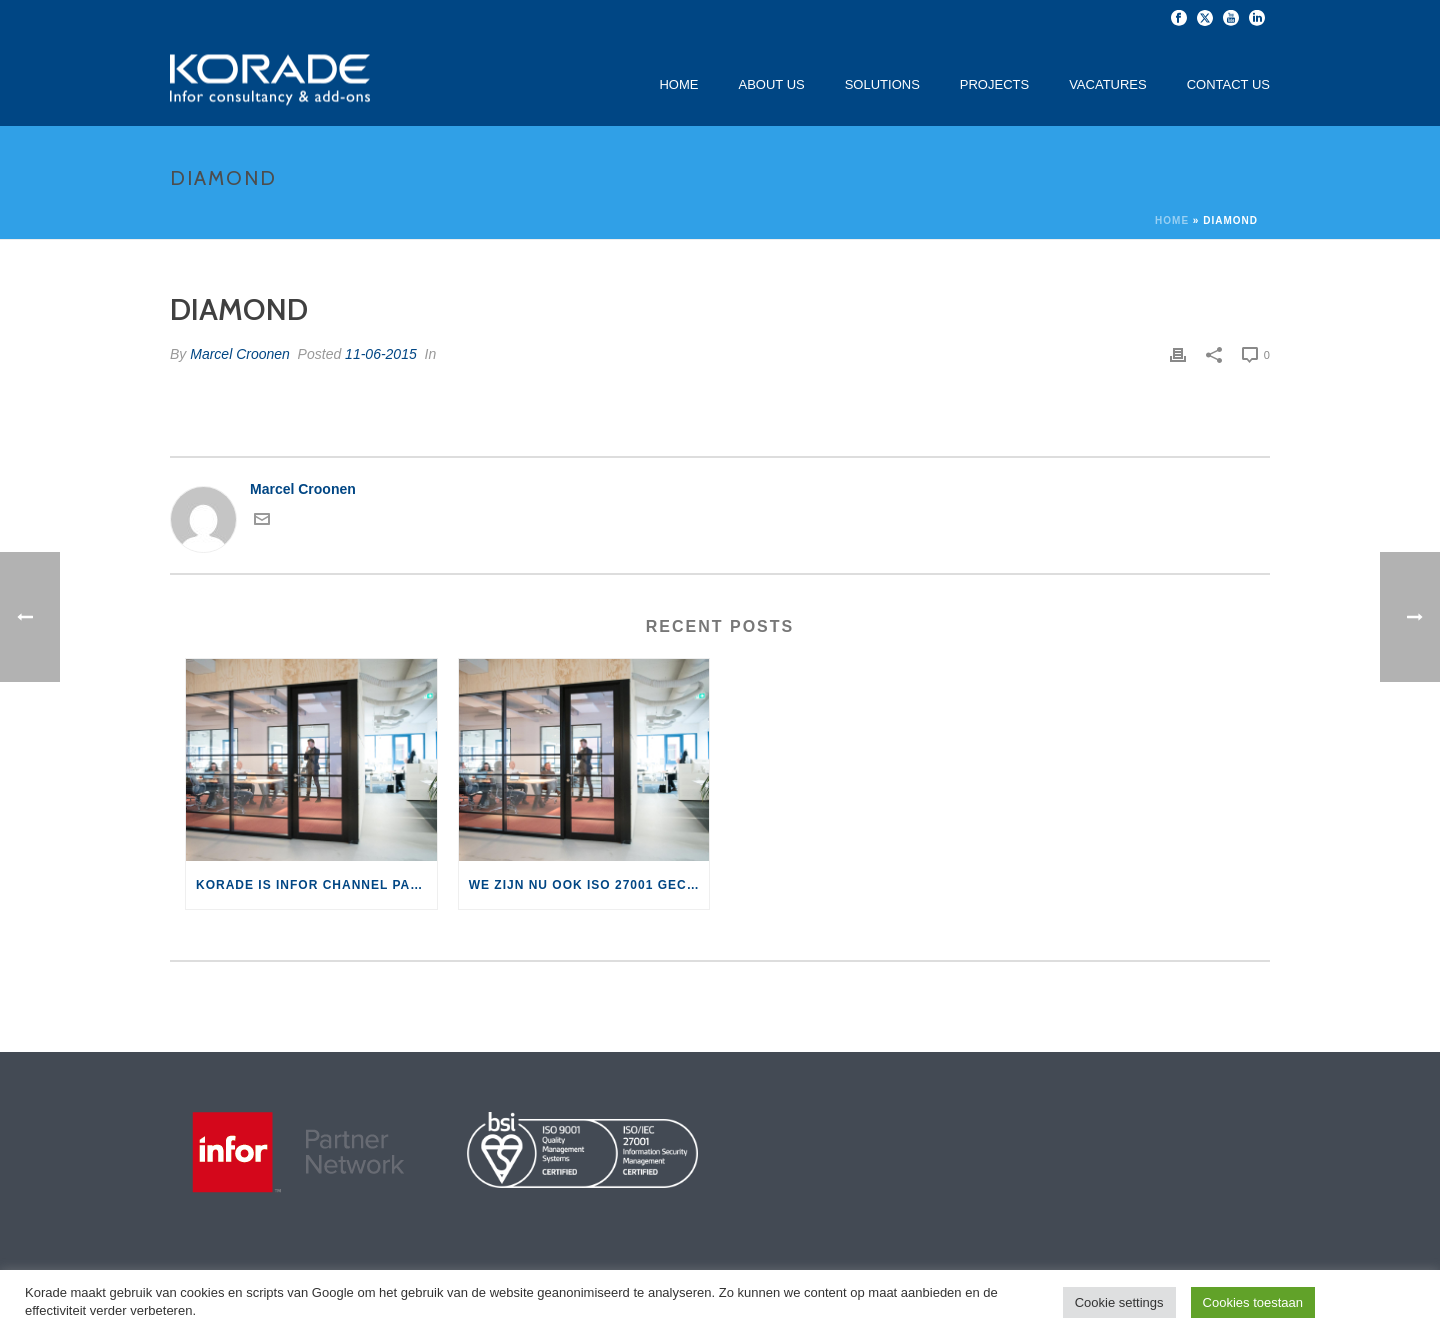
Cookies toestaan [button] (1253, 1302)
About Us (771, 84)
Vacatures (1108, 84)
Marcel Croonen (240, 354)
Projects (994, 84)
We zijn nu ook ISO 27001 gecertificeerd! (589, 885)
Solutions (882, 84)
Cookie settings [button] (1119, 1302)
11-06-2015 (381, 354)
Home (678, 84)
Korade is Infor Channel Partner (316, 885)
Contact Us (1228, 84)
